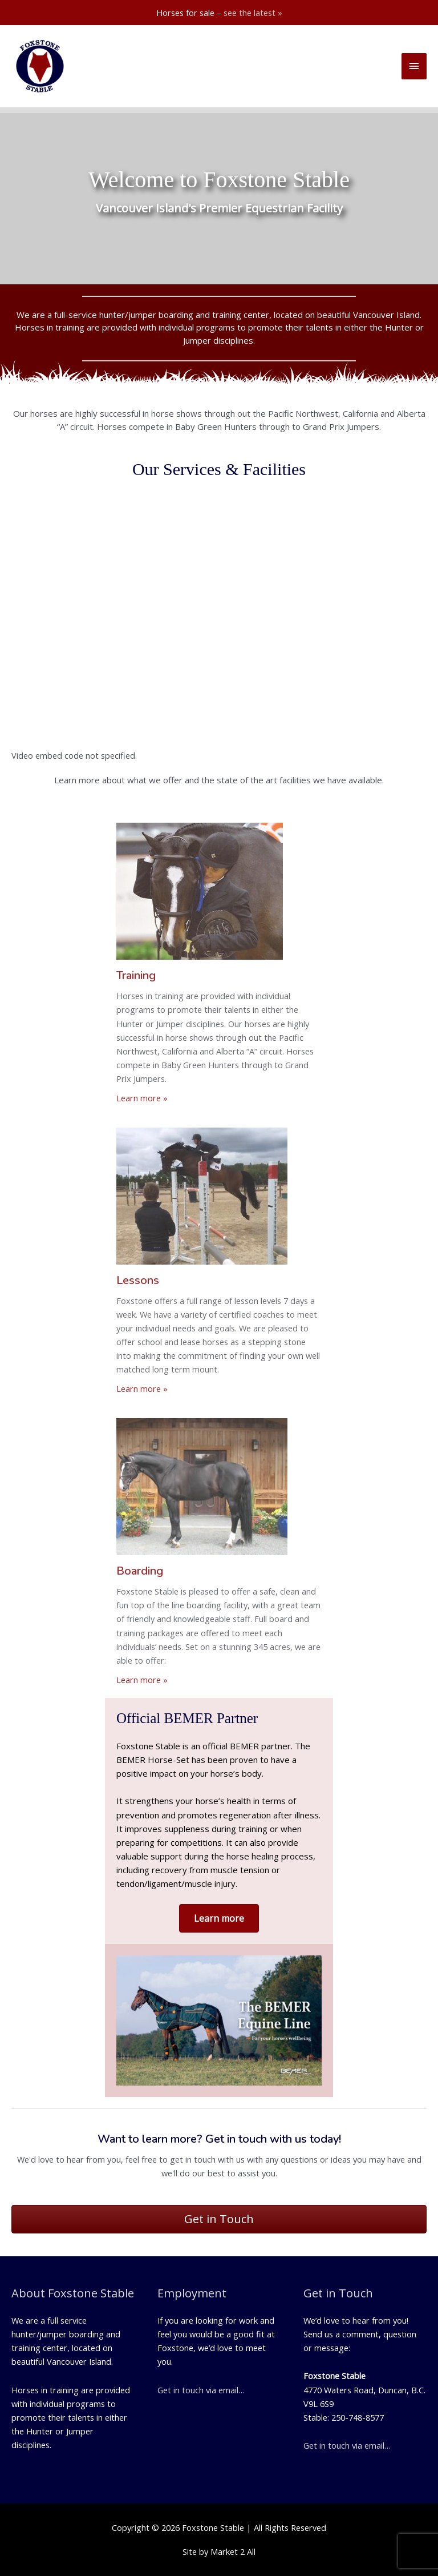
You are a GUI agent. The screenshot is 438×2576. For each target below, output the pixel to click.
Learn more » (142, 1098)
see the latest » (253, 12)
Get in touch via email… (201, 2390)
